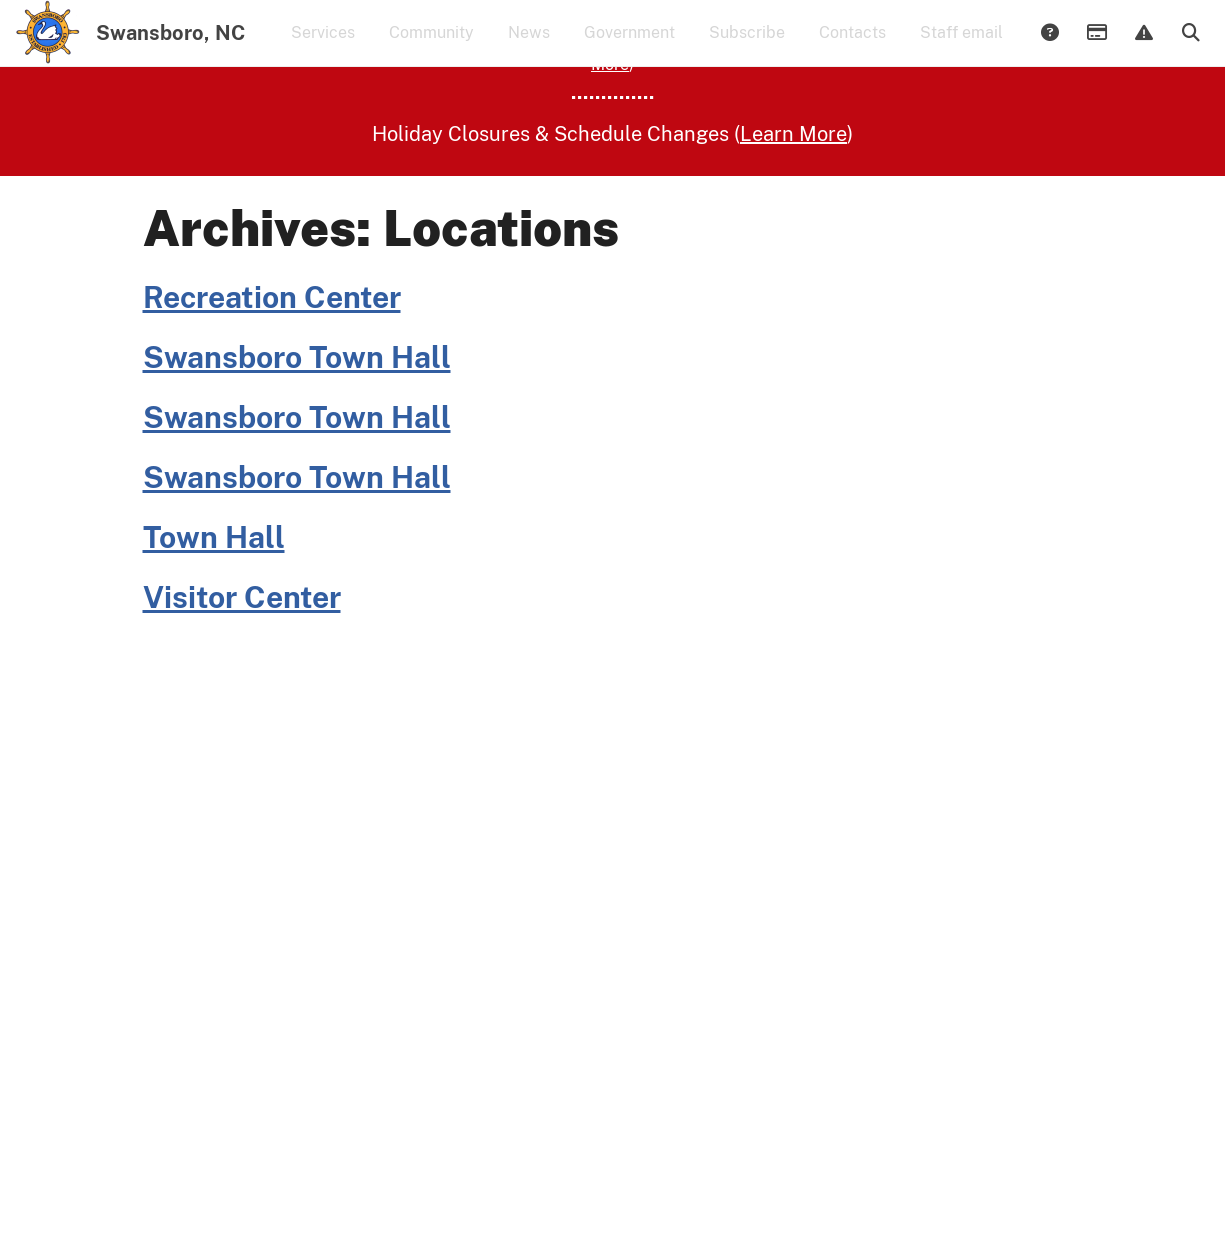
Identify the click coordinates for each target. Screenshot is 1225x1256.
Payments (1096, 47)
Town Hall (214, 613)
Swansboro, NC (170, 46)
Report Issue (1143, 47)
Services (323, 45)
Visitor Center (242, 673)
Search (1190, 47)
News (529, 45)
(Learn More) (347, 116)
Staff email (961, 45)
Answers (1049, 47)
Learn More (780, 116)
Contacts (852, 45)
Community (431, 45)
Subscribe (747, 45)
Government (629, 45)
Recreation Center (272, 373)
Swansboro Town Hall (297, 433)
